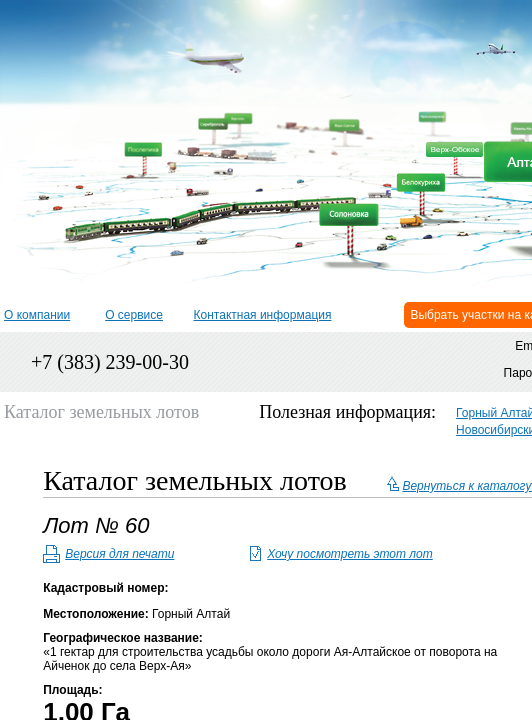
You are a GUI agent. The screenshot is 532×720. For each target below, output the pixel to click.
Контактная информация (263, 315)
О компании (37, 315)
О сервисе (134, 315)
